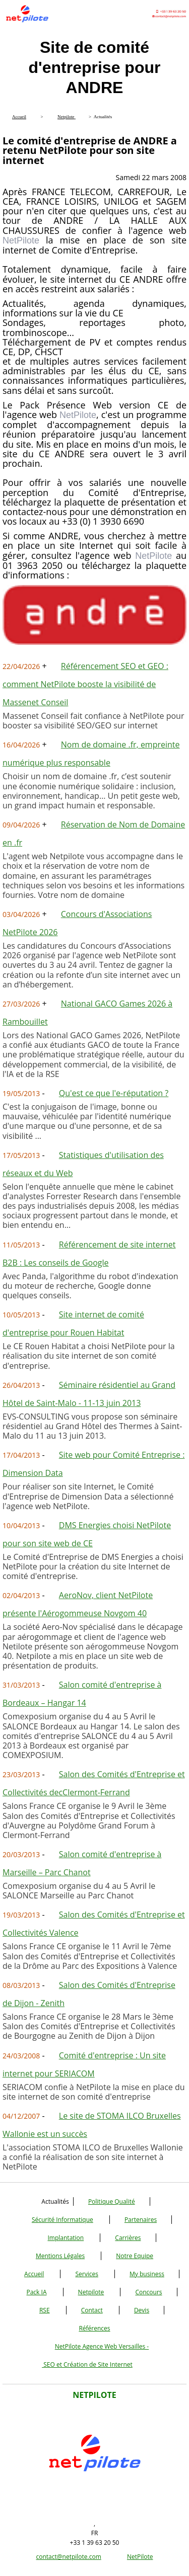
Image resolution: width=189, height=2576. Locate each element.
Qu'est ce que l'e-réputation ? (113, 1093)
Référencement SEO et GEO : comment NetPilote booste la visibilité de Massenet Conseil (85, 684)
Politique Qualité (111, 2201)
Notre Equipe (134, 2256)
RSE (44, 2310)
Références (94, 2328)
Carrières (128, 2237)
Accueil (34, 2274)
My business (147, 2274)
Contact (92, 2310)
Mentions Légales (60, 2256)
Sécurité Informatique (62, 2219)
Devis (141, 2310)
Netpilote (91, 2292)
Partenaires (140, 2219)
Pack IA (36, 2292)
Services (86, 2274)
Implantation (66, 2237)
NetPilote (140, 2556)
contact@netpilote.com (68, 2556)
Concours (148, 2292)
